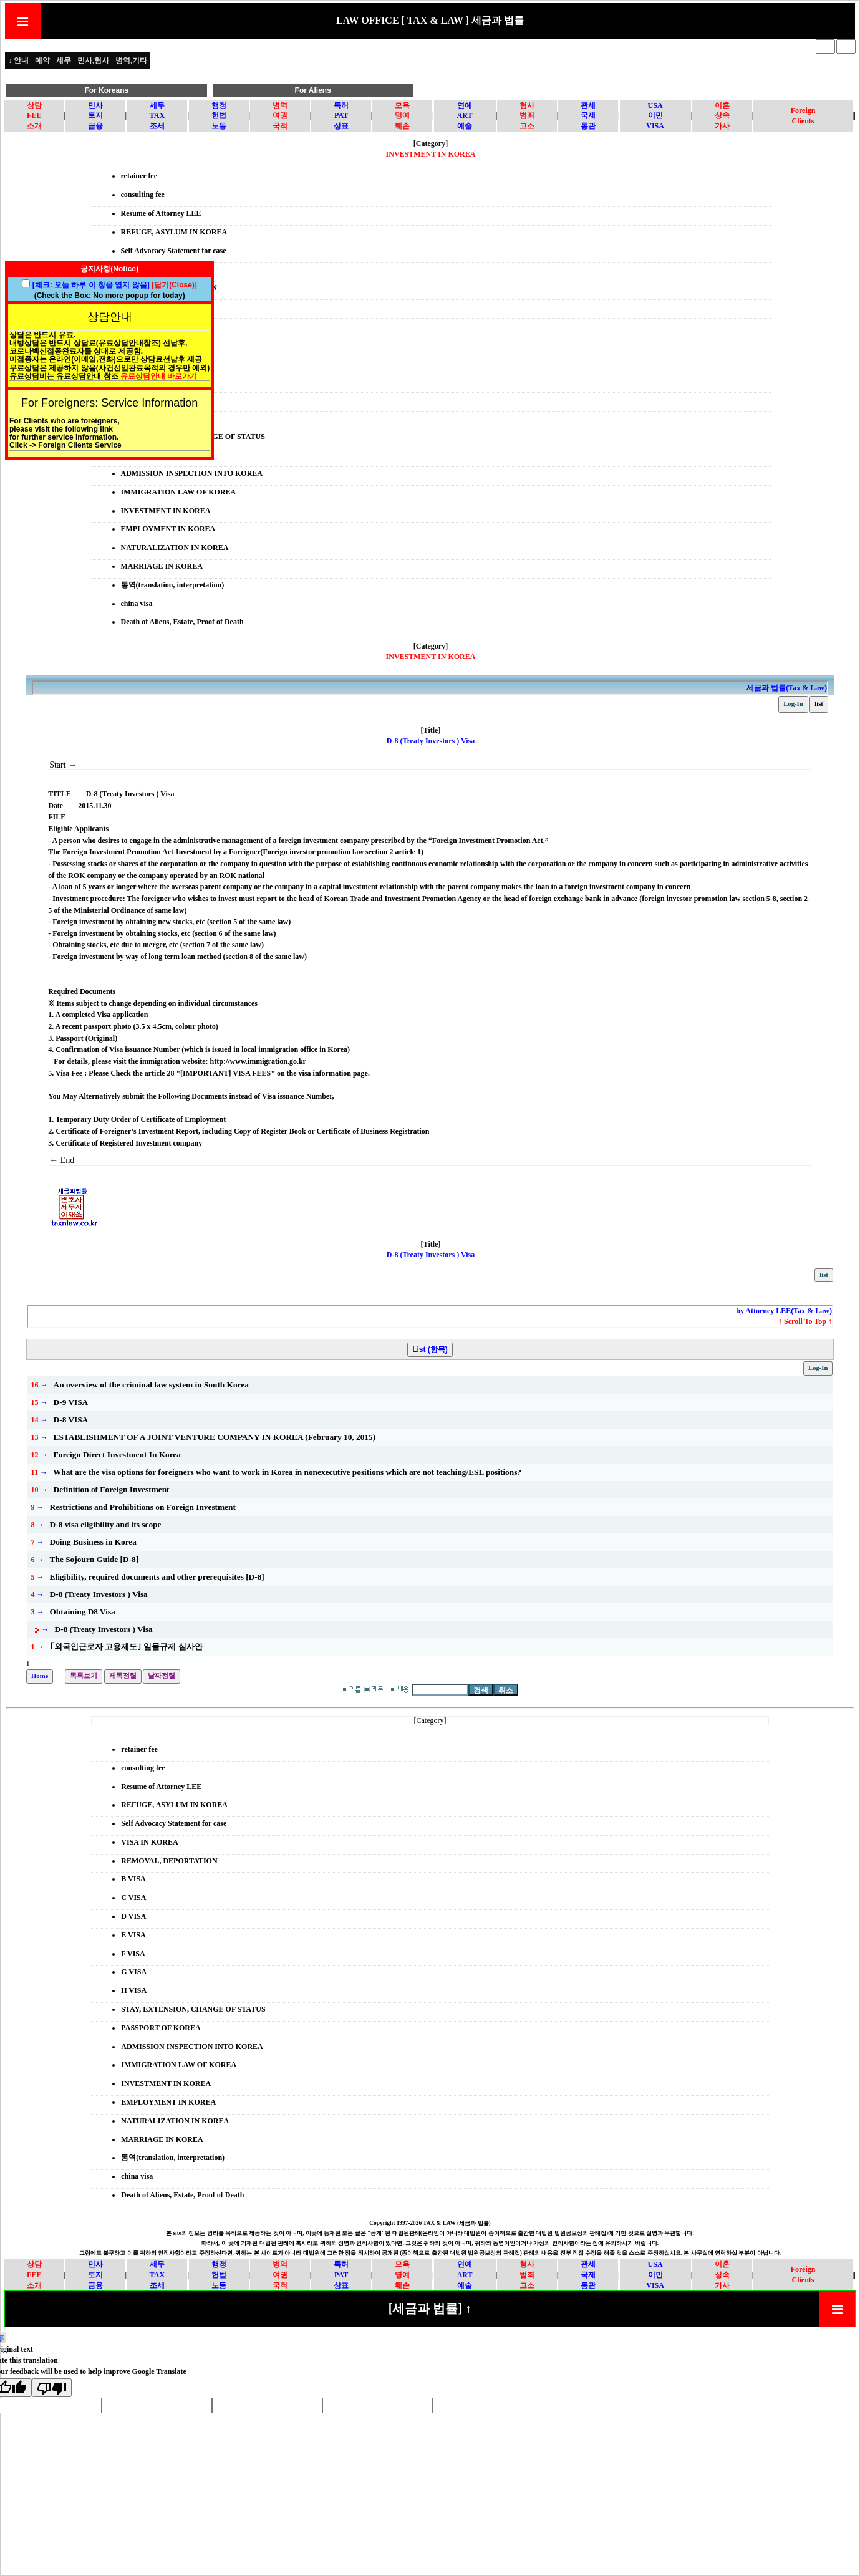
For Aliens (313, 90)
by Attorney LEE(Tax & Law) (784, 1310)
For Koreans (106, 90)
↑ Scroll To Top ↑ (805, 1321)
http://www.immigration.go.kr (258, 1061)
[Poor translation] (52, 2387)
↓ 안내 (18, 60)
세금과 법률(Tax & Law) (786, 687)
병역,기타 (131, 60)
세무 (63, 60)
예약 (42, 60)
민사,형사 (93, 60)
